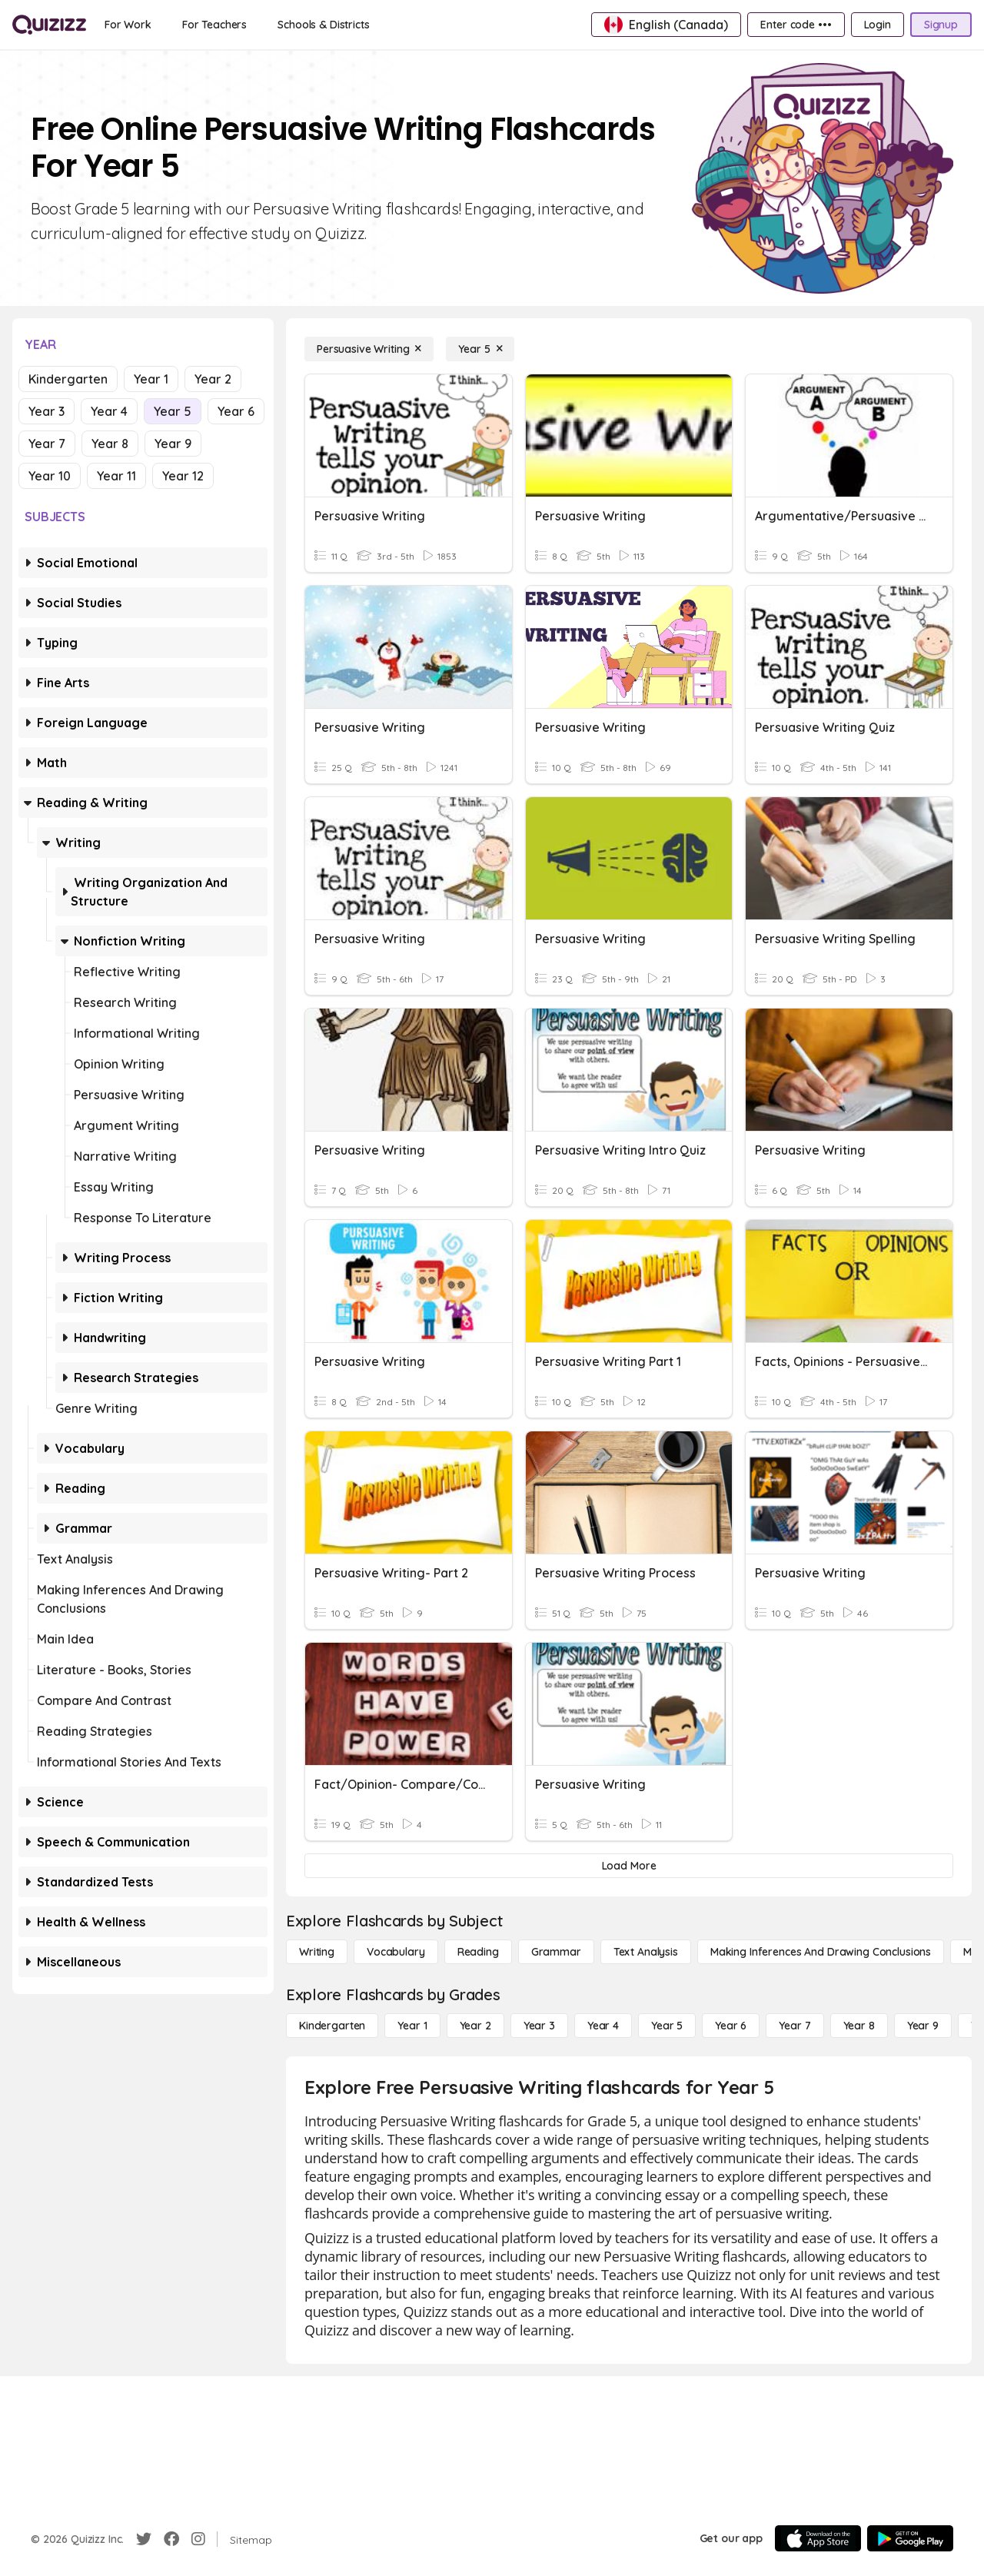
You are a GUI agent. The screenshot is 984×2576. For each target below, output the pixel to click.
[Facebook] (171, 2539)
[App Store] (818, 2538)
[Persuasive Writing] (369, 349)
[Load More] (628, 1865)
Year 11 (116, 476)
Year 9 (173, 443)
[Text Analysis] (645, 1951)
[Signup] (941, 24)
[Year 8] (859, 2025)
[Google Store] (910, 2538)
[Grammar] (556, 1951)
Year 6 (236, 411)
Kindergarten (68, 379)
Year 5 (172, 411)
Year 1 (151, 379)
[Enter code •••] (795, 24)
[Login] (877, 24)
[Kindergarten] (332, 2025)
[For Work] (128, 24)
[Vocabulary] (396, 1951)
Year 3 (46, 411)
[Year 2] (475, 2025)
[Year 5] (480, 349)
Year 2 (212, 379)
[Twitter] (143, 2539)
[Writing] (316, 1951)
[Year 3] (539, 2025)
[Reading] (478, 1951)
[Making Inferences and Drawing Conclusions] (820, 1951)
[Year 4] (603, 2025)
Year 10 (49, 476)
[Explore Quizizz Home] (49, 25)
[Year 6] (731, 2025)
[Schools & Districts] (323, 24)
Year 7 (46, 443)
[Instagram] (198, 2539)
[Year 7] (794, 2025)
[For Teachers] (214, 24)
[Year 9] (923, 2025)
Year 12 (183, 476)
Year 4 (109, 411)
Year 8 (109, 443)
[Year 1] (412, 2025)
